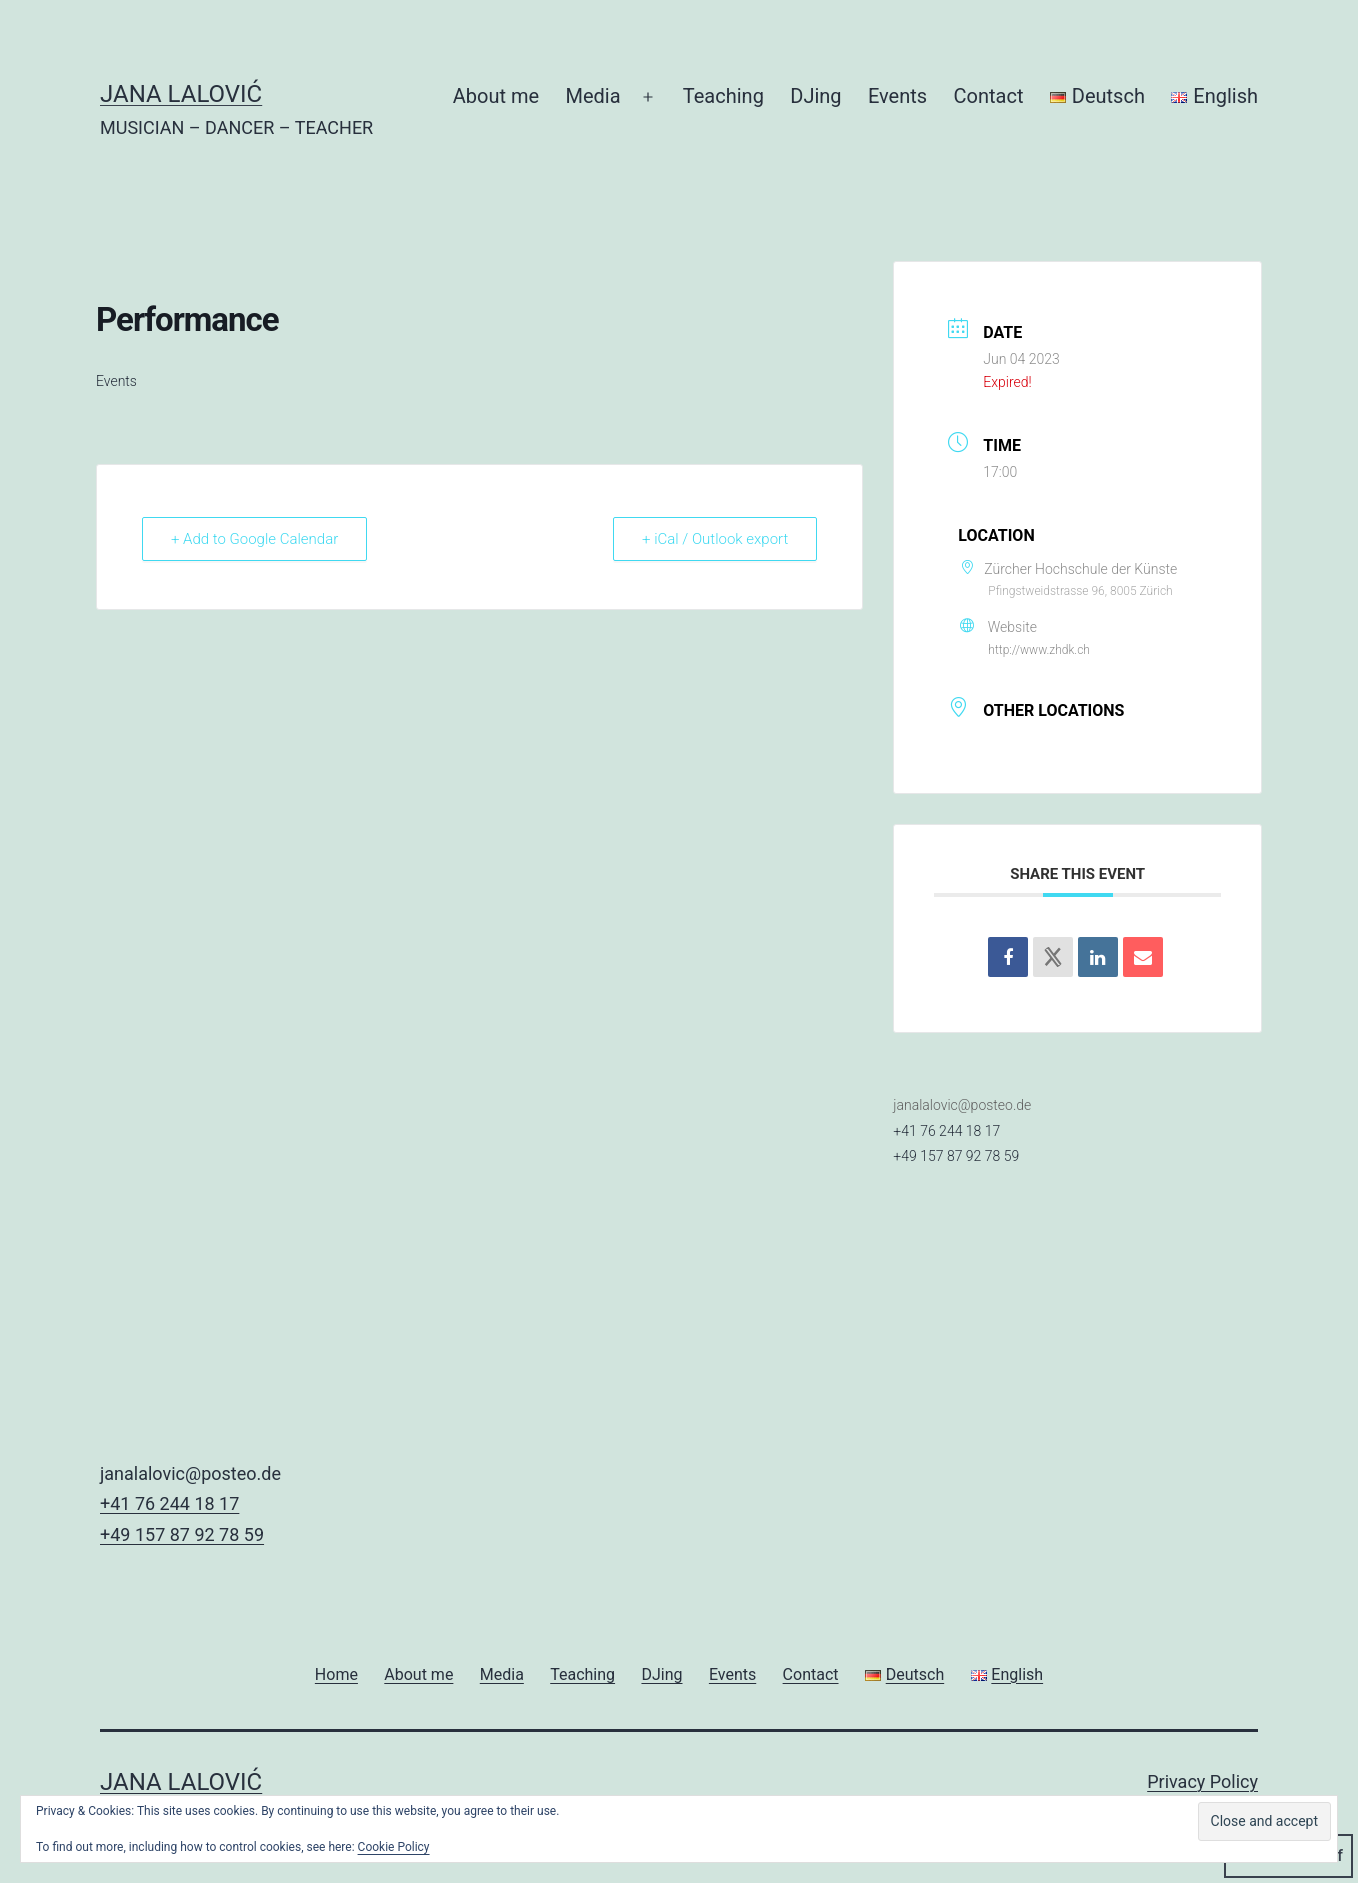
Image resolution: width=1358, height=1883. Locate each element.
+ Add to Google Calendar (254, 539)
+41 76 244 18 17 (946, 1131)
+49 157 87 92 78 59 (956, 1156)
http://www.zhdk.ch (1039, 650)
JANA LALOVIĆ (181, 94)
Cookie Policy (394, 1847)
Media (593, 96)
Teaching (723, 96)
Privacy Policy (1202, 1781)
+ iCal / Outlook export (715, 539)
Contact (989, 96)
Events (897, 96)
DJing (815, 96)
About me (496, 96)
